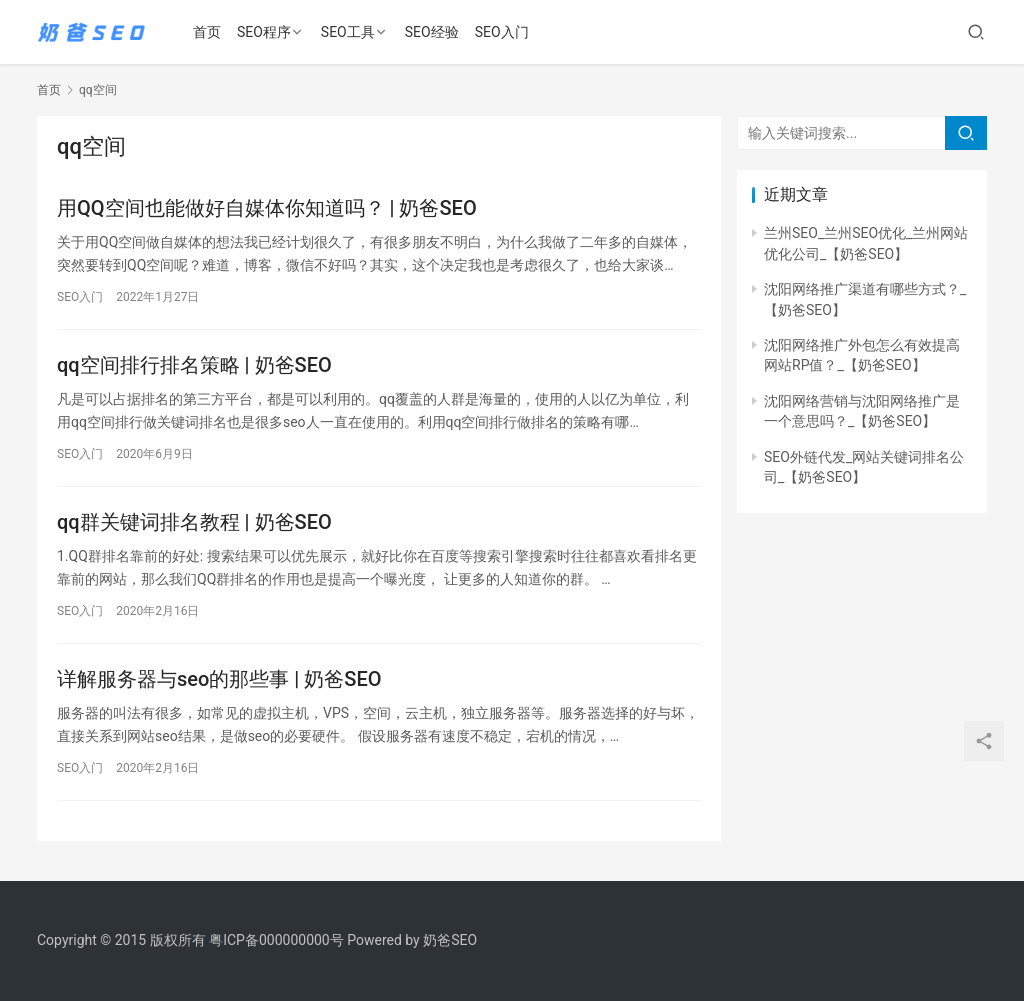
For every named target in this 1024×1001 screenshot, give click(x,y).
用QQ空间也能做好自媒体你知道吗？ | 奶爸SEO (267, 208)
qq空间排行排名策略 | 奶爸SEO (194, 365)
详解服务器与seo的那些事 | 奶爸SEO (219, 679)
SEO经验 (432, 32)
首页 (207, 32)
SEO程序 (264, 32)
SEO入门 (502, 32)
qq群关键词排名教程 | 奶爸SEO (194, 522)
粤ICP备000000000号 (276, 940)
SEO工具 (348, 32)
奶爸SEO (450, 940)
